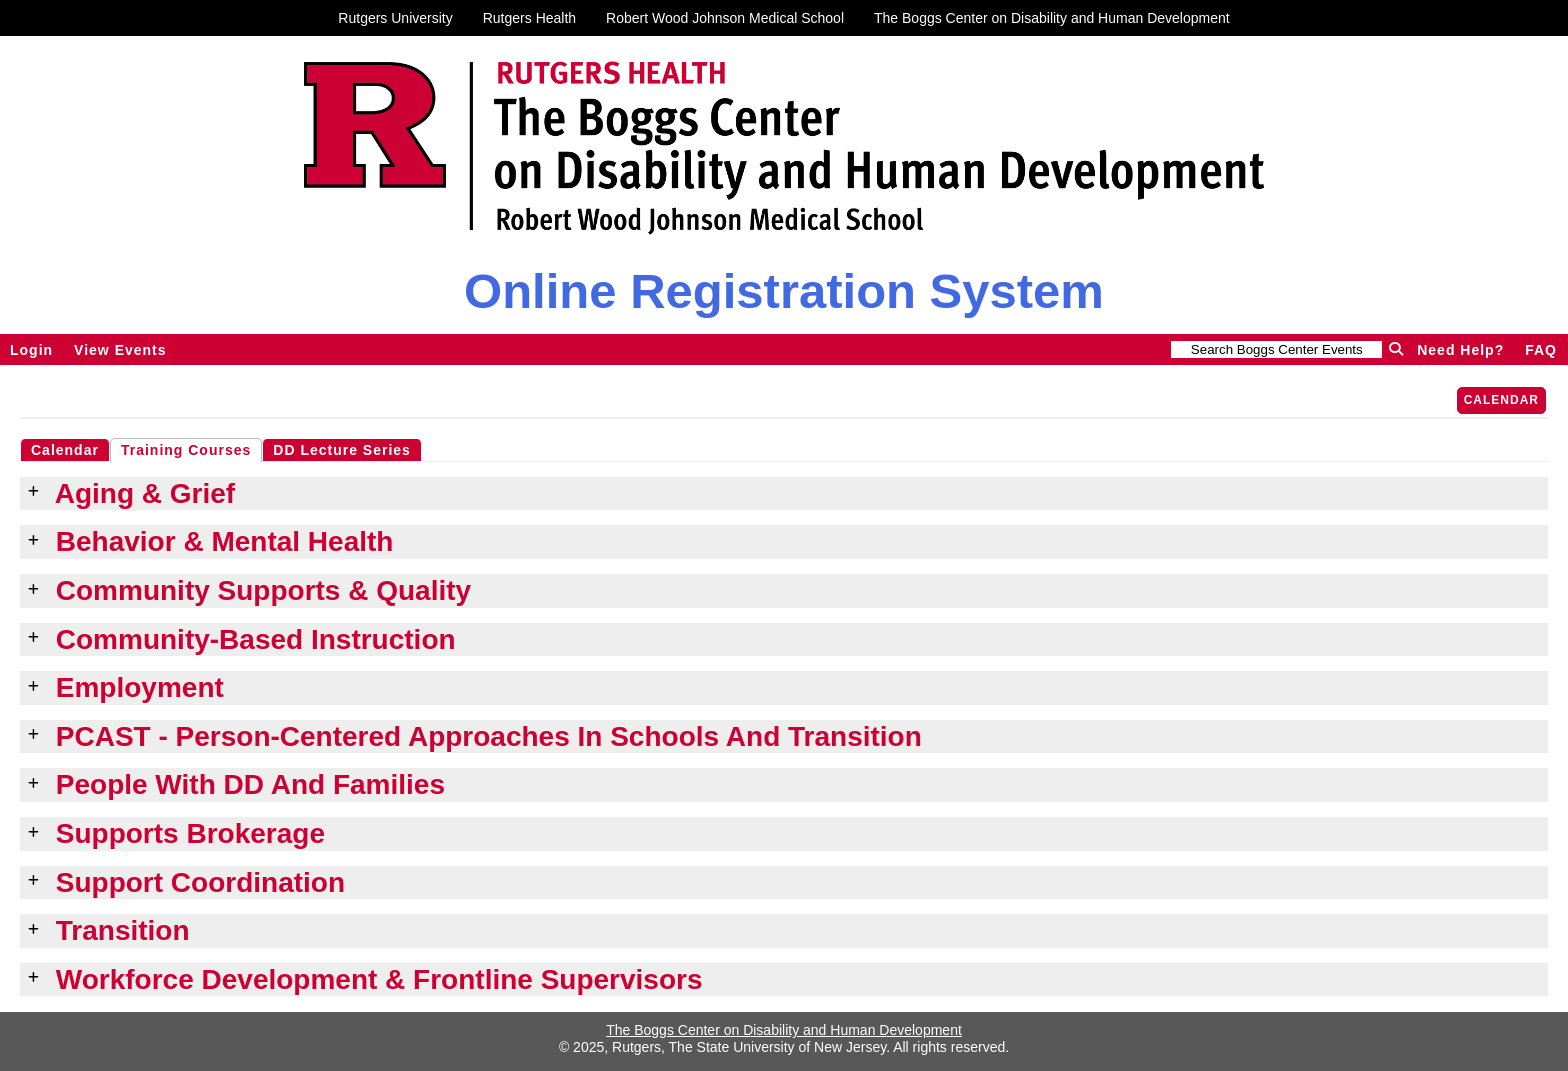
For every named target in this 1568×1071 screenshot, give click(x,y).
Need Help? (1460, 350)
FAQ (1541, 350)
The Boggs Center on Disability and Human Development (1052, 18)
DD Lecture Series (342, 450)
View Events (120, 350)
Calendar (1501, 400)
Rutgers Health (529, 18)
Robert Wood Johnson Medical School (725, 18)
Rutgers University (395, 18)
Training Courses (186, 450)
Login (31, 350)
